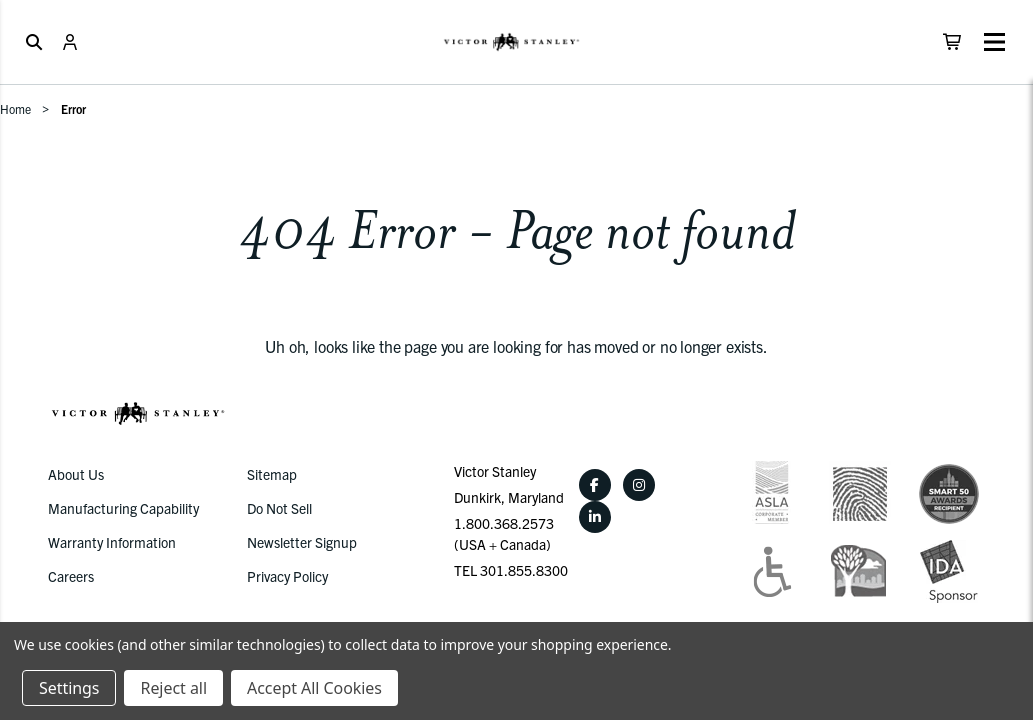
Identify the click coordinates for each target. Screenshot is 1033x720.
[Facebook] (595, 485)
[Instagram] (639, 485)
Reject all (173, 688)
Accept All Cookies (314, 688)
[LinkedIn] (595, 517)
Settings (69, 688)
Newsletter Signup (302, 542)
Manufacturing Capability (123, 508)
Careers (71, 576)
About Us (76, 474)
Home (15, 108)
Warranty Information (112, 542)
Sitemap (272, 474)
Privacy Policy (287, 576)
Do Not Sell (279, 508)
